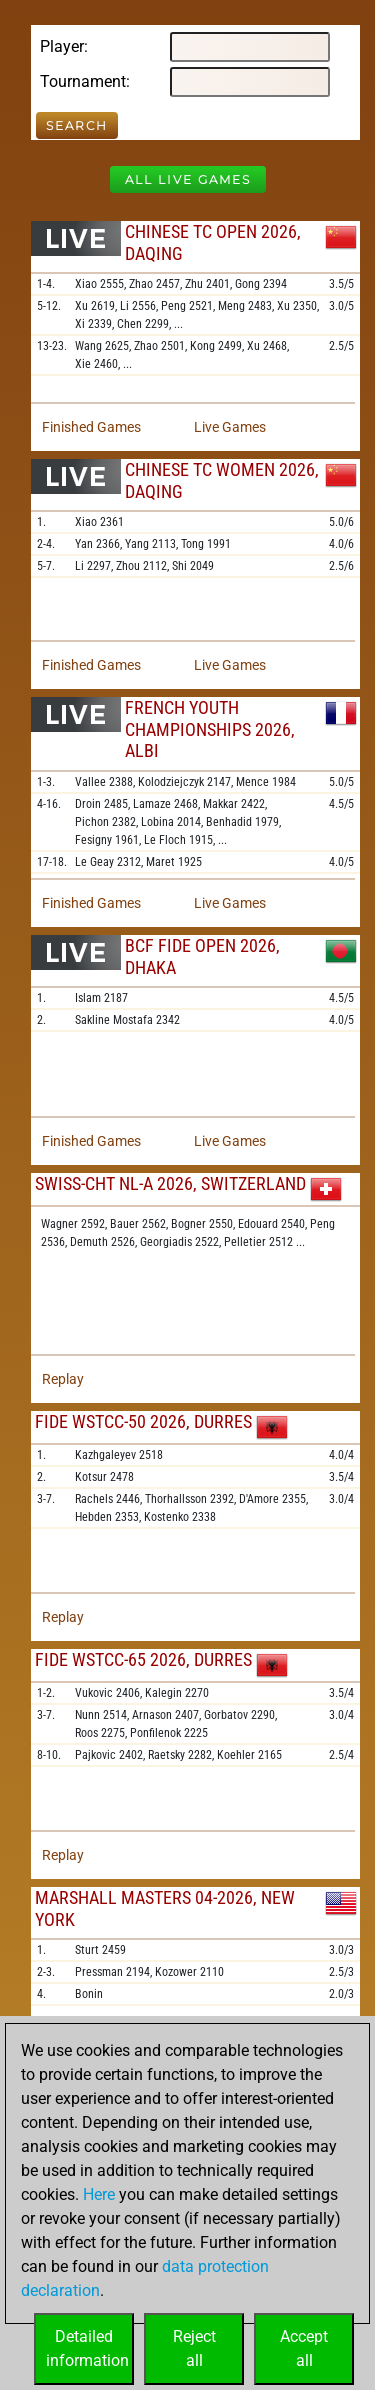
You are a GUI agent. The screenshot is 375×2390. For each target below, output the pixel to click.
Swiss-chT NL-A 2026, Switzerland (170, 1183)
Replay (63, 1379)
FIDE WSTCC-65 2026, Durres (143, 1659)
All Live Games (188, 179)
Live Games (230, 427)
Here (99, 2194)
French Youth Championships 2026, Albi (210, 729)
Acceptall (304, 2348)
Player (62, 46)
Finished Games (91, 427)
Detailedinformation (87, 2348)
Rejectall (194, 2348)
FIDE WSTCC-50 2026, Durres (143, 1421)
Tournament (83, 81)
